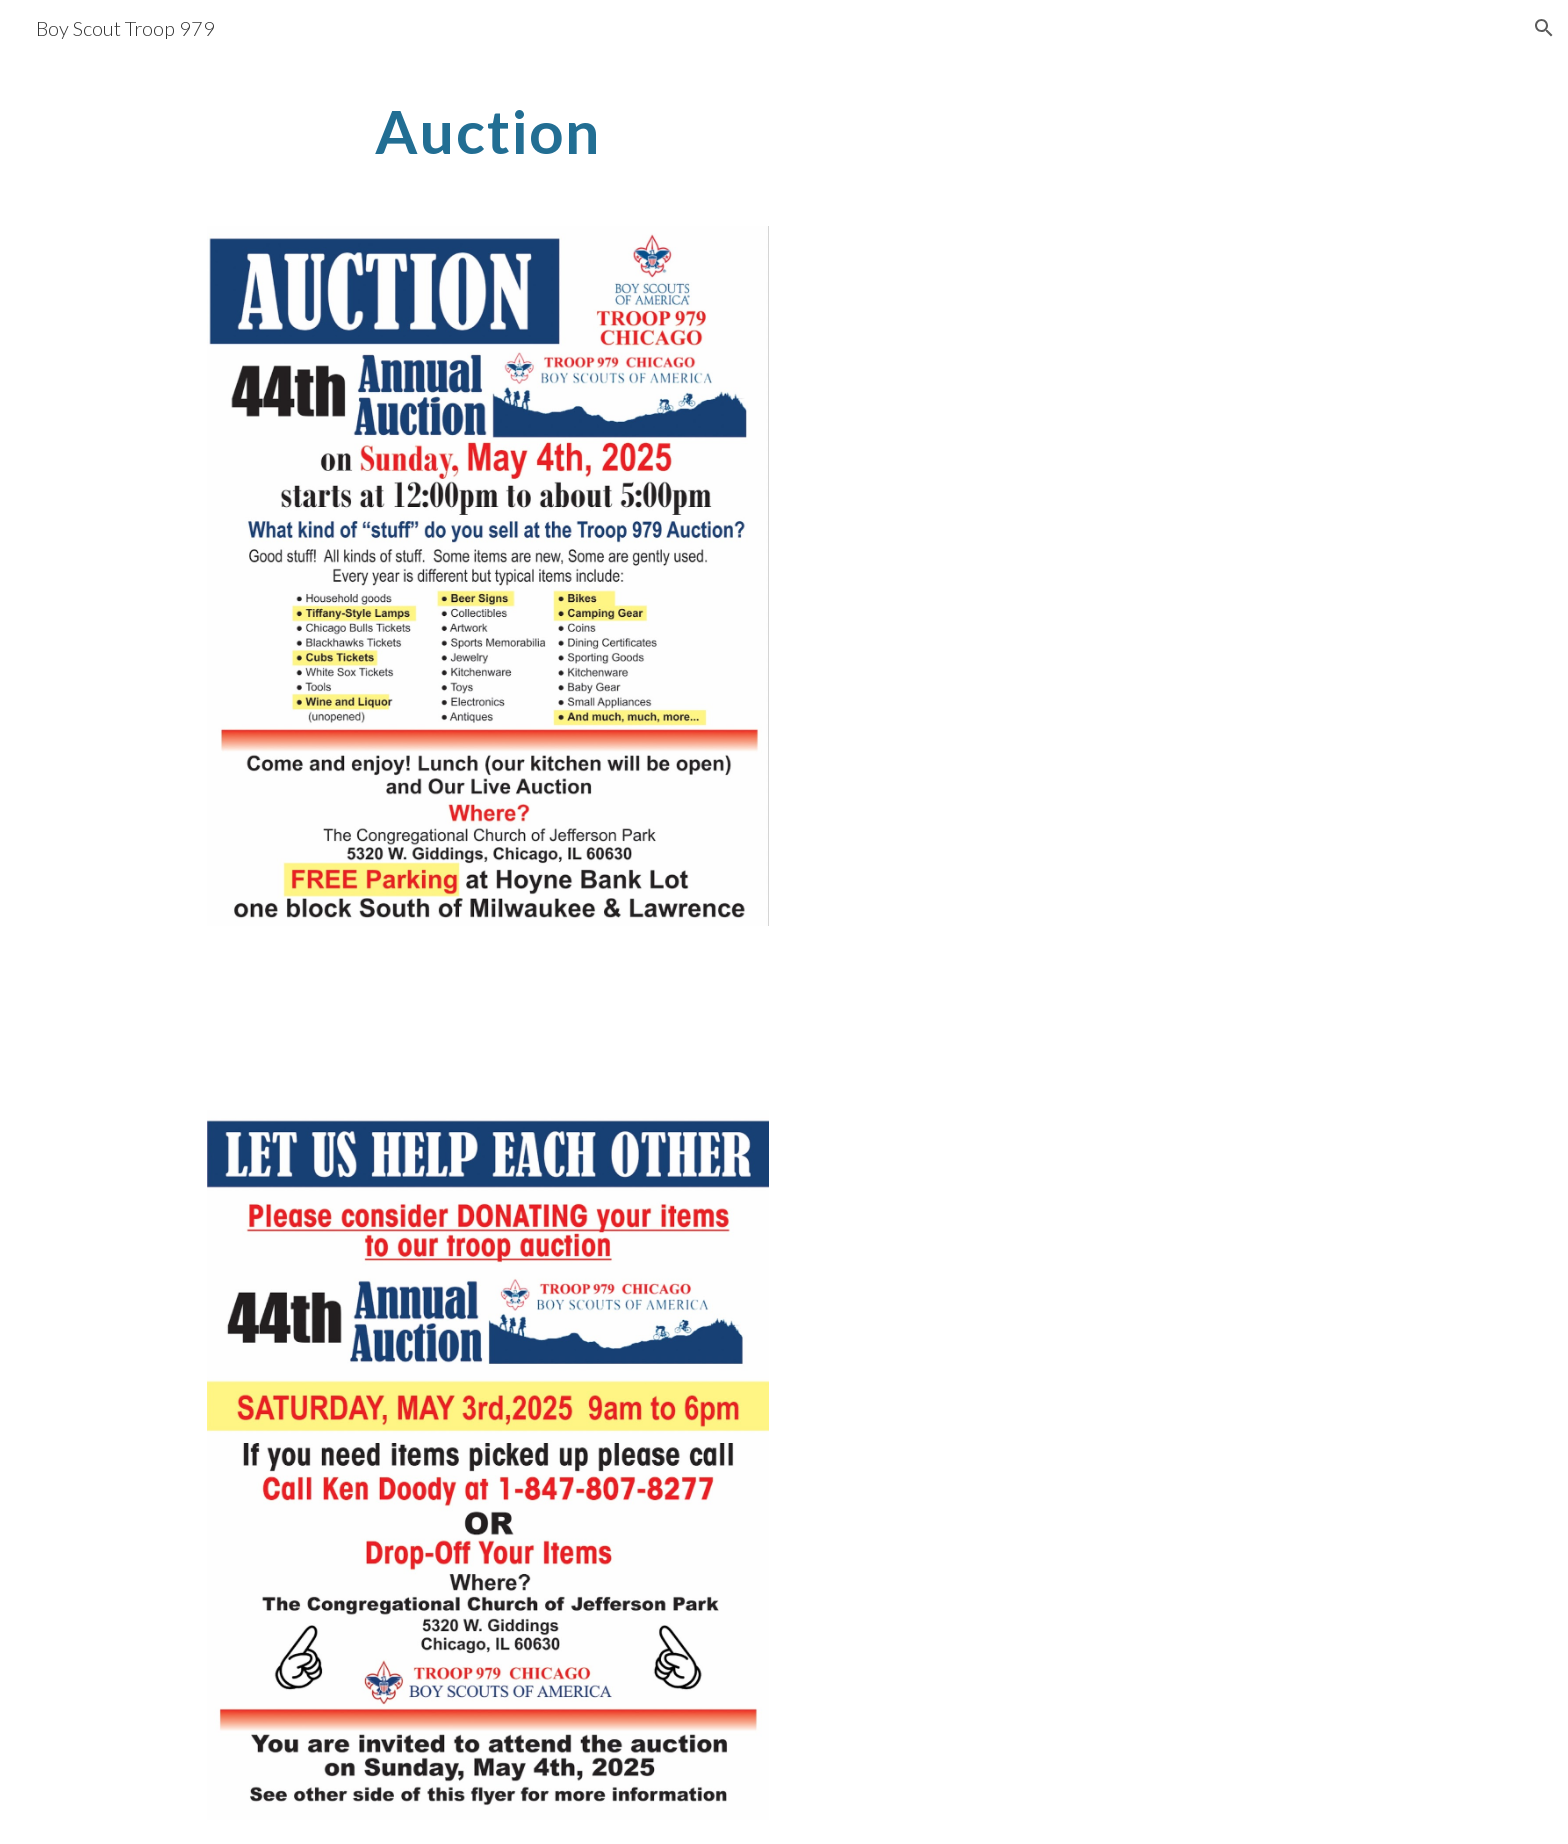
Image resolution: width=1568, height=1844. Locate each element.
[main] (488, 131)
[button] (1544, 28)
